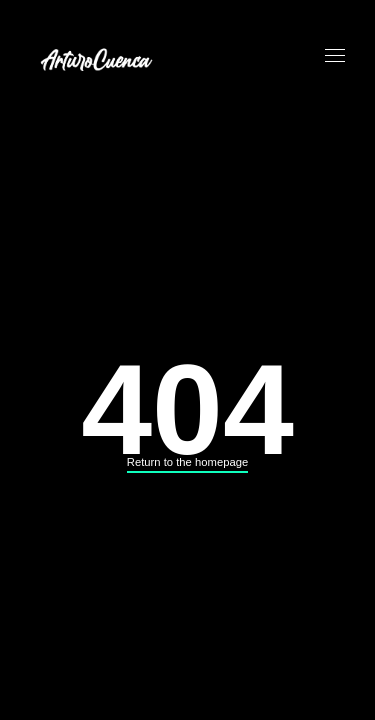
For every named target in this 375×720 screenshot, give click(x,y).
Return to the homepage (187, 462)
